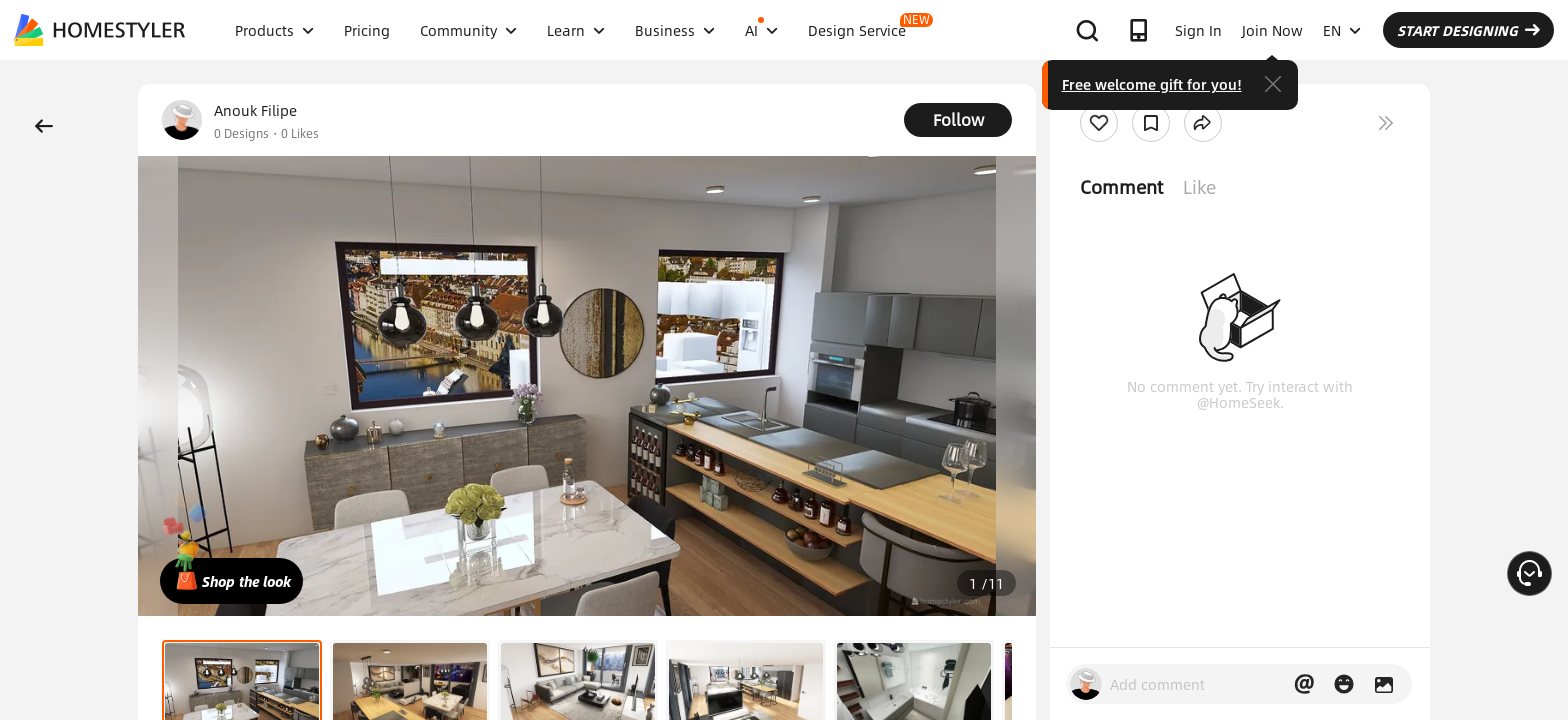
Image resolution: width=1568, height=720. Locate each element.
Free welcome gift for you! (1152, 84)
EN (1342, 30)
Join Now (1272, 30)
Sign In (1198, 30)
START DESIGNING (1468, 30)
